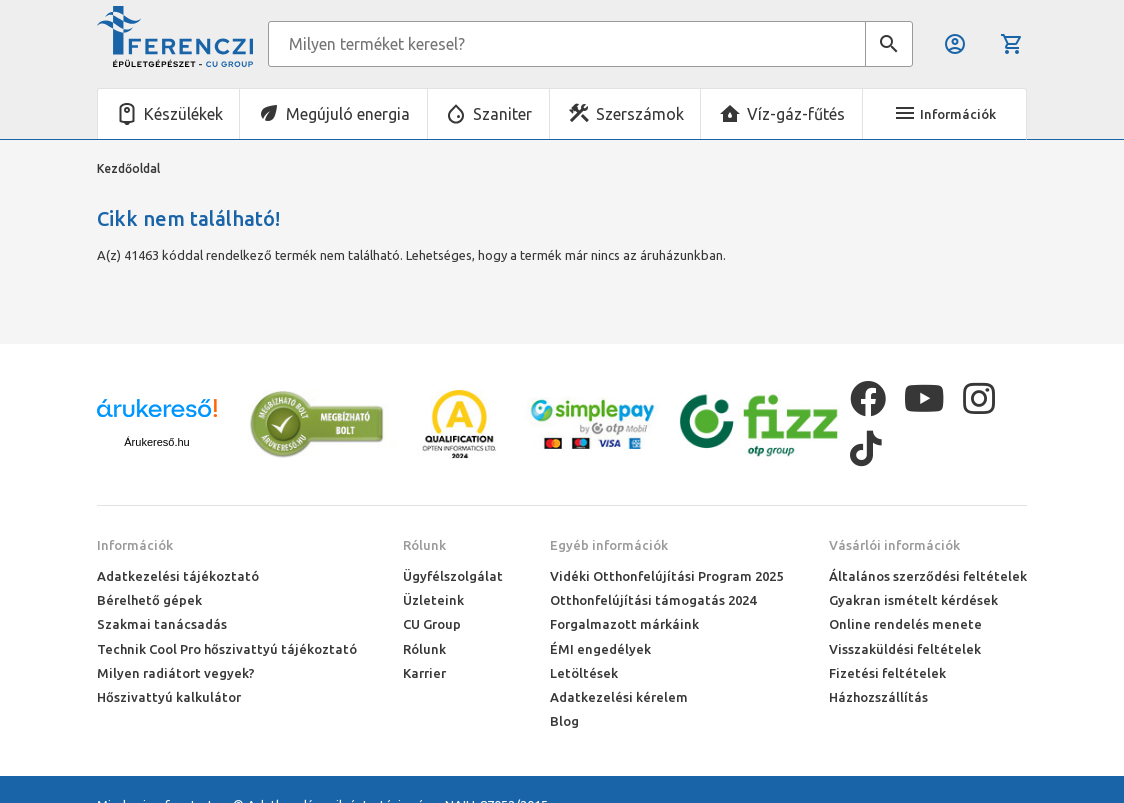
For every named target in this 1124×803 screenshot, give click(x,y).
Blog (564, 721)
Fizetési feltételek (887, 673)
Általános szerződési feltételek (928, 576)
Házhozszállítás (878, 697)
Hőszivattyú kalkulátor (169, 697)
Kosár (1012, 44)
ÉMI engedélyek (600, 649)
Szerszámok (640, 114)
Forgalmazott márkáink (624, 624)
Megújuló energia (348, 114)
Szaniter (502, 114)
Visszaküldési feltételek (905, 649)
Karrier (424, 673)
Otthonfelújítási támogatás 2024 (653, 600)
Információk (135, 545)
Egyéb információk (609, 545)
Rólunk (424, 545)
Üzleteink (433, 600)
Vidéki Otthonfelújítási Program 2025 (666, 576)
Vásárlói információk (894, 545)
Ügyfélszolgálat (453, 576)
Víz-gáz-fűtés (796, 114)
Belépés (955, 44)
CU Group (432, 624)
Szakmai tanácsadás (162, 624)
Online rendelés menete (905, 624)
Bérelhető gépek (149, 600)
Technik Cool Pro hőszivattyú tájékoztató (227, 649)
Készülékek (183, 114)
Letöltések (584, 673)
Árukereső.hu (156, 442)
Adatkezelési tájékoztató (178, 576)
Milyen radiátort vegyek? (176, 673)
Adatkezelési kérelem (619, 697)
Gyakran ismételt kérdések (913, 600)
